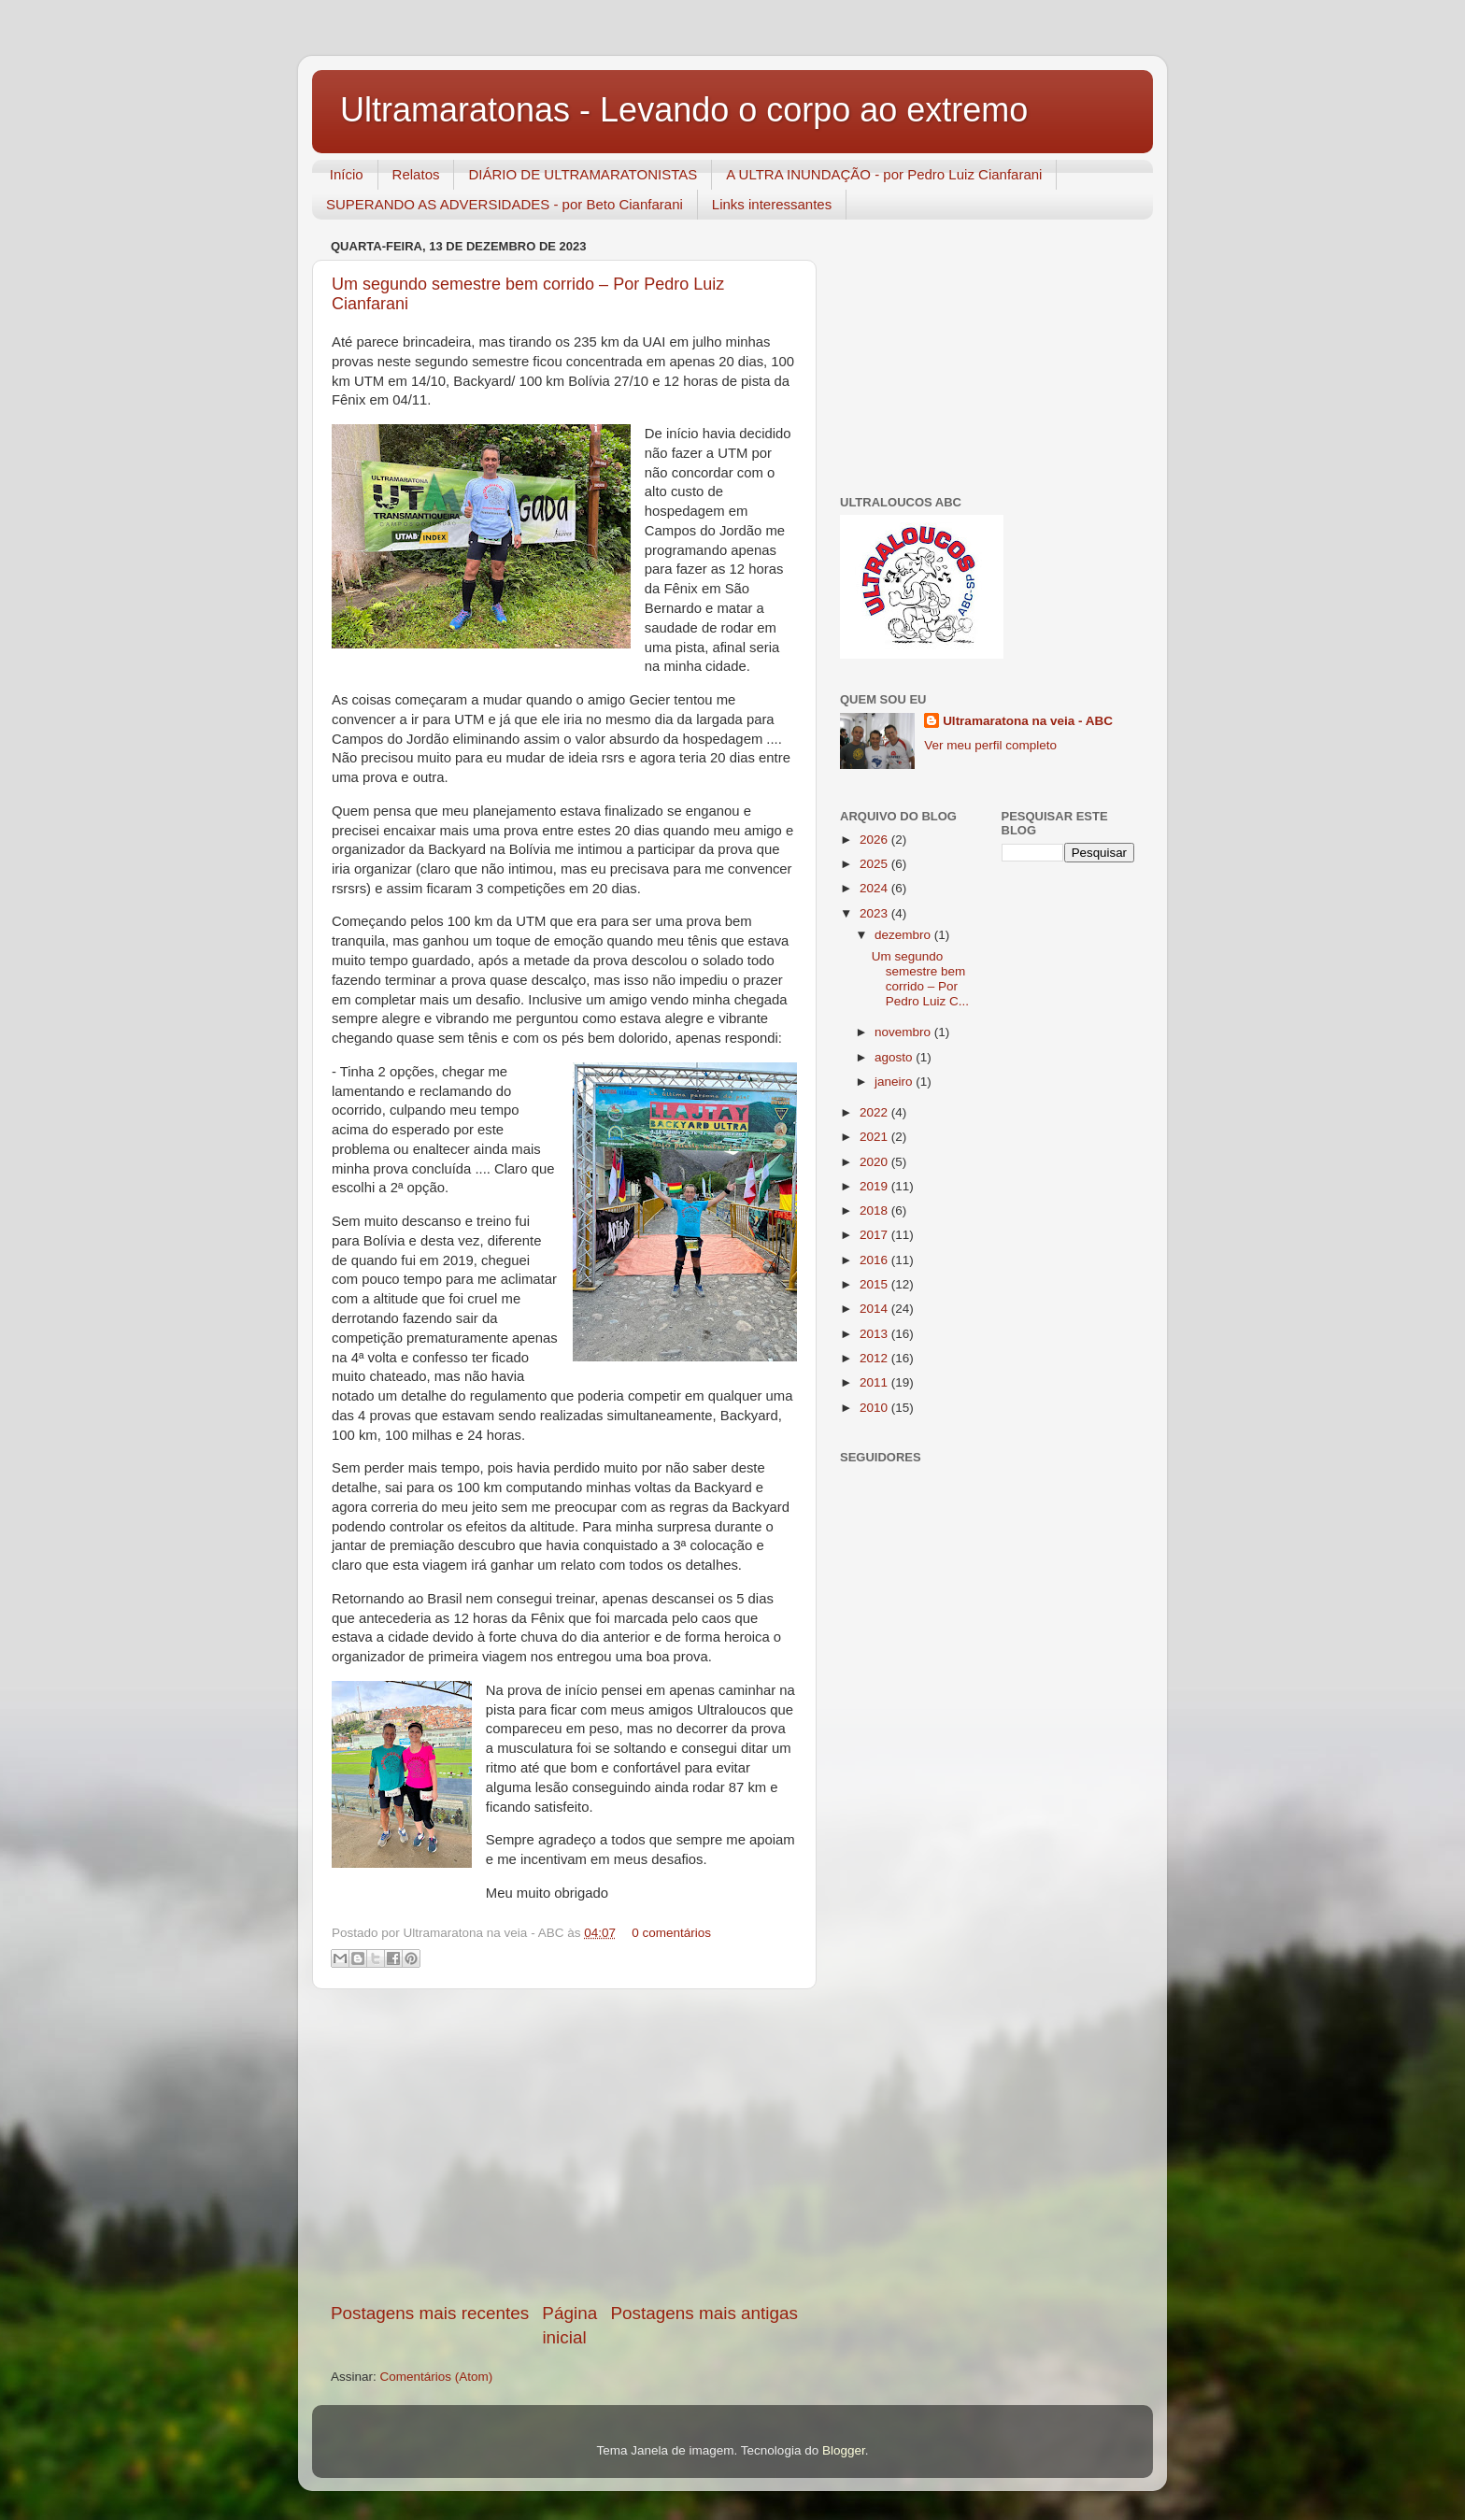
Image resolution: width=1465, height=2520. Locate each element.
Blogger (843, 2450)
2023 (875, 913)
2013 (875, 1334)
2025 (875, 864)
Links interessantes (772, 204)
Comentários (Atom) (436, 2377)
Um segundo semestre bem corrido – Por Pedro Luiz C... (920, 979)
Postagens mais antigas (704, 2313)
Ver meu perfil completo (990, 745)
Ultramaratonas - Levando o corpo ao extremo (684, 110)
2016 (875, 1260)
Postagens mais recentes (430, 2313)
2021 (875, 1137)
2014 (875, 1309)
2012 (875, 1358)
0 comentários (671, 1933)
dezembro (904, 935)
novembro (904, 1032)
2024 (875, 888)
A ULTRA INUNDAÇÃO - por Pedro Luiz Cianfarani (884, 174)
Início (346, 174)
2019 (875, 1186)
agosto (895, 1057)
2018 (875, 1210)
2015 (875, 1284)
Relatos (416, 174)
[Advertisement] (564, 2145)
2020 (875, 1162)
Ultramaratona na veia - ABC (1028, 721)
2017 (875, 1235)
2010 (875, 1408)
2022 (875, 1112)
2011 (875, 1382)
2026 (875, 840)
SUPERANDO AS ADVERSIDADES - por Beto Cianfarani (504, 204)
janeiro (895, 1082)
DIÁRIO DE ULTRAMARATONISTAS (582, 174)
